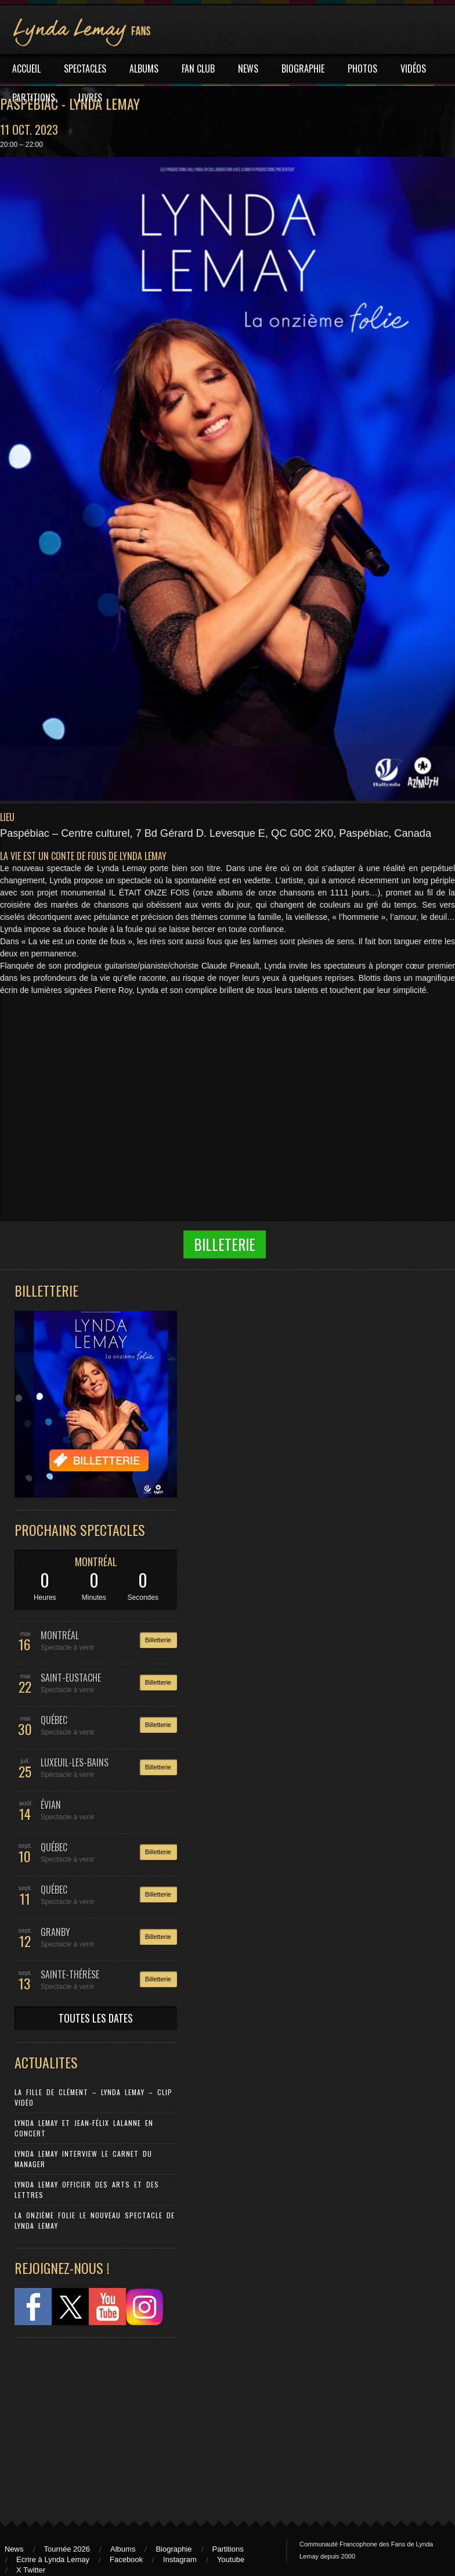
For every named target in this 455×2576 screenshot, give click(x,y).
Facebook (126, 2559)
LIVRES (90, 98)
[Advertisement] (90, 2423)
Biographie (174, 2549)
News (14, 2549)
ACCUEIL (26, 68)
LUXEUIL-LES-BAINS (75, 1762)
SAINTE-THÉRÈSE (70, 1974)
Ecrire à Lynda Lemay (52, 2559)
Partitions (228, 2549)
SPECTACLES (85, 68)
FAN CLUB (198, 68)
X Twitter (30, 2570)
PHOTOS (362, 68)
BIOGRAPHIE (302, 68)
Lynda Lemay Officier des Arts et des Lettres (87, 2189)
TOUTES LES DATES (96, 2017)
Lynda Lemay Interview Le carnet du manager (83, 2159)
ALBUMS (143, 68)
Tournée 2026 (67, 2549)
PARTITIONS (33, 98)
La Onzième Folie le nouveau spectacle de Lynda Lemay (95, 2220)
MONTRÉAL (96, 1561)
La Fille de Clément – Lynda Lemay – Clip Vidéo (93, 2097)
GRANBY (55, 1932)
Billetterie (158, 1639)
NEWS (248, 68)
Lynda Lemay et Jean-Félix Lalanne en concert (84, 2128)
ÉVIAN (51, 1805)
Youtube (230, 2559)
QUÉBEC (54, 1720)
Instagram (180, 2559)
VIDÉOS (413, 68)
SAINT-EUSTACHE (71, 1678)
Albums (122, 2549)
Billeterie (224, 1244)
